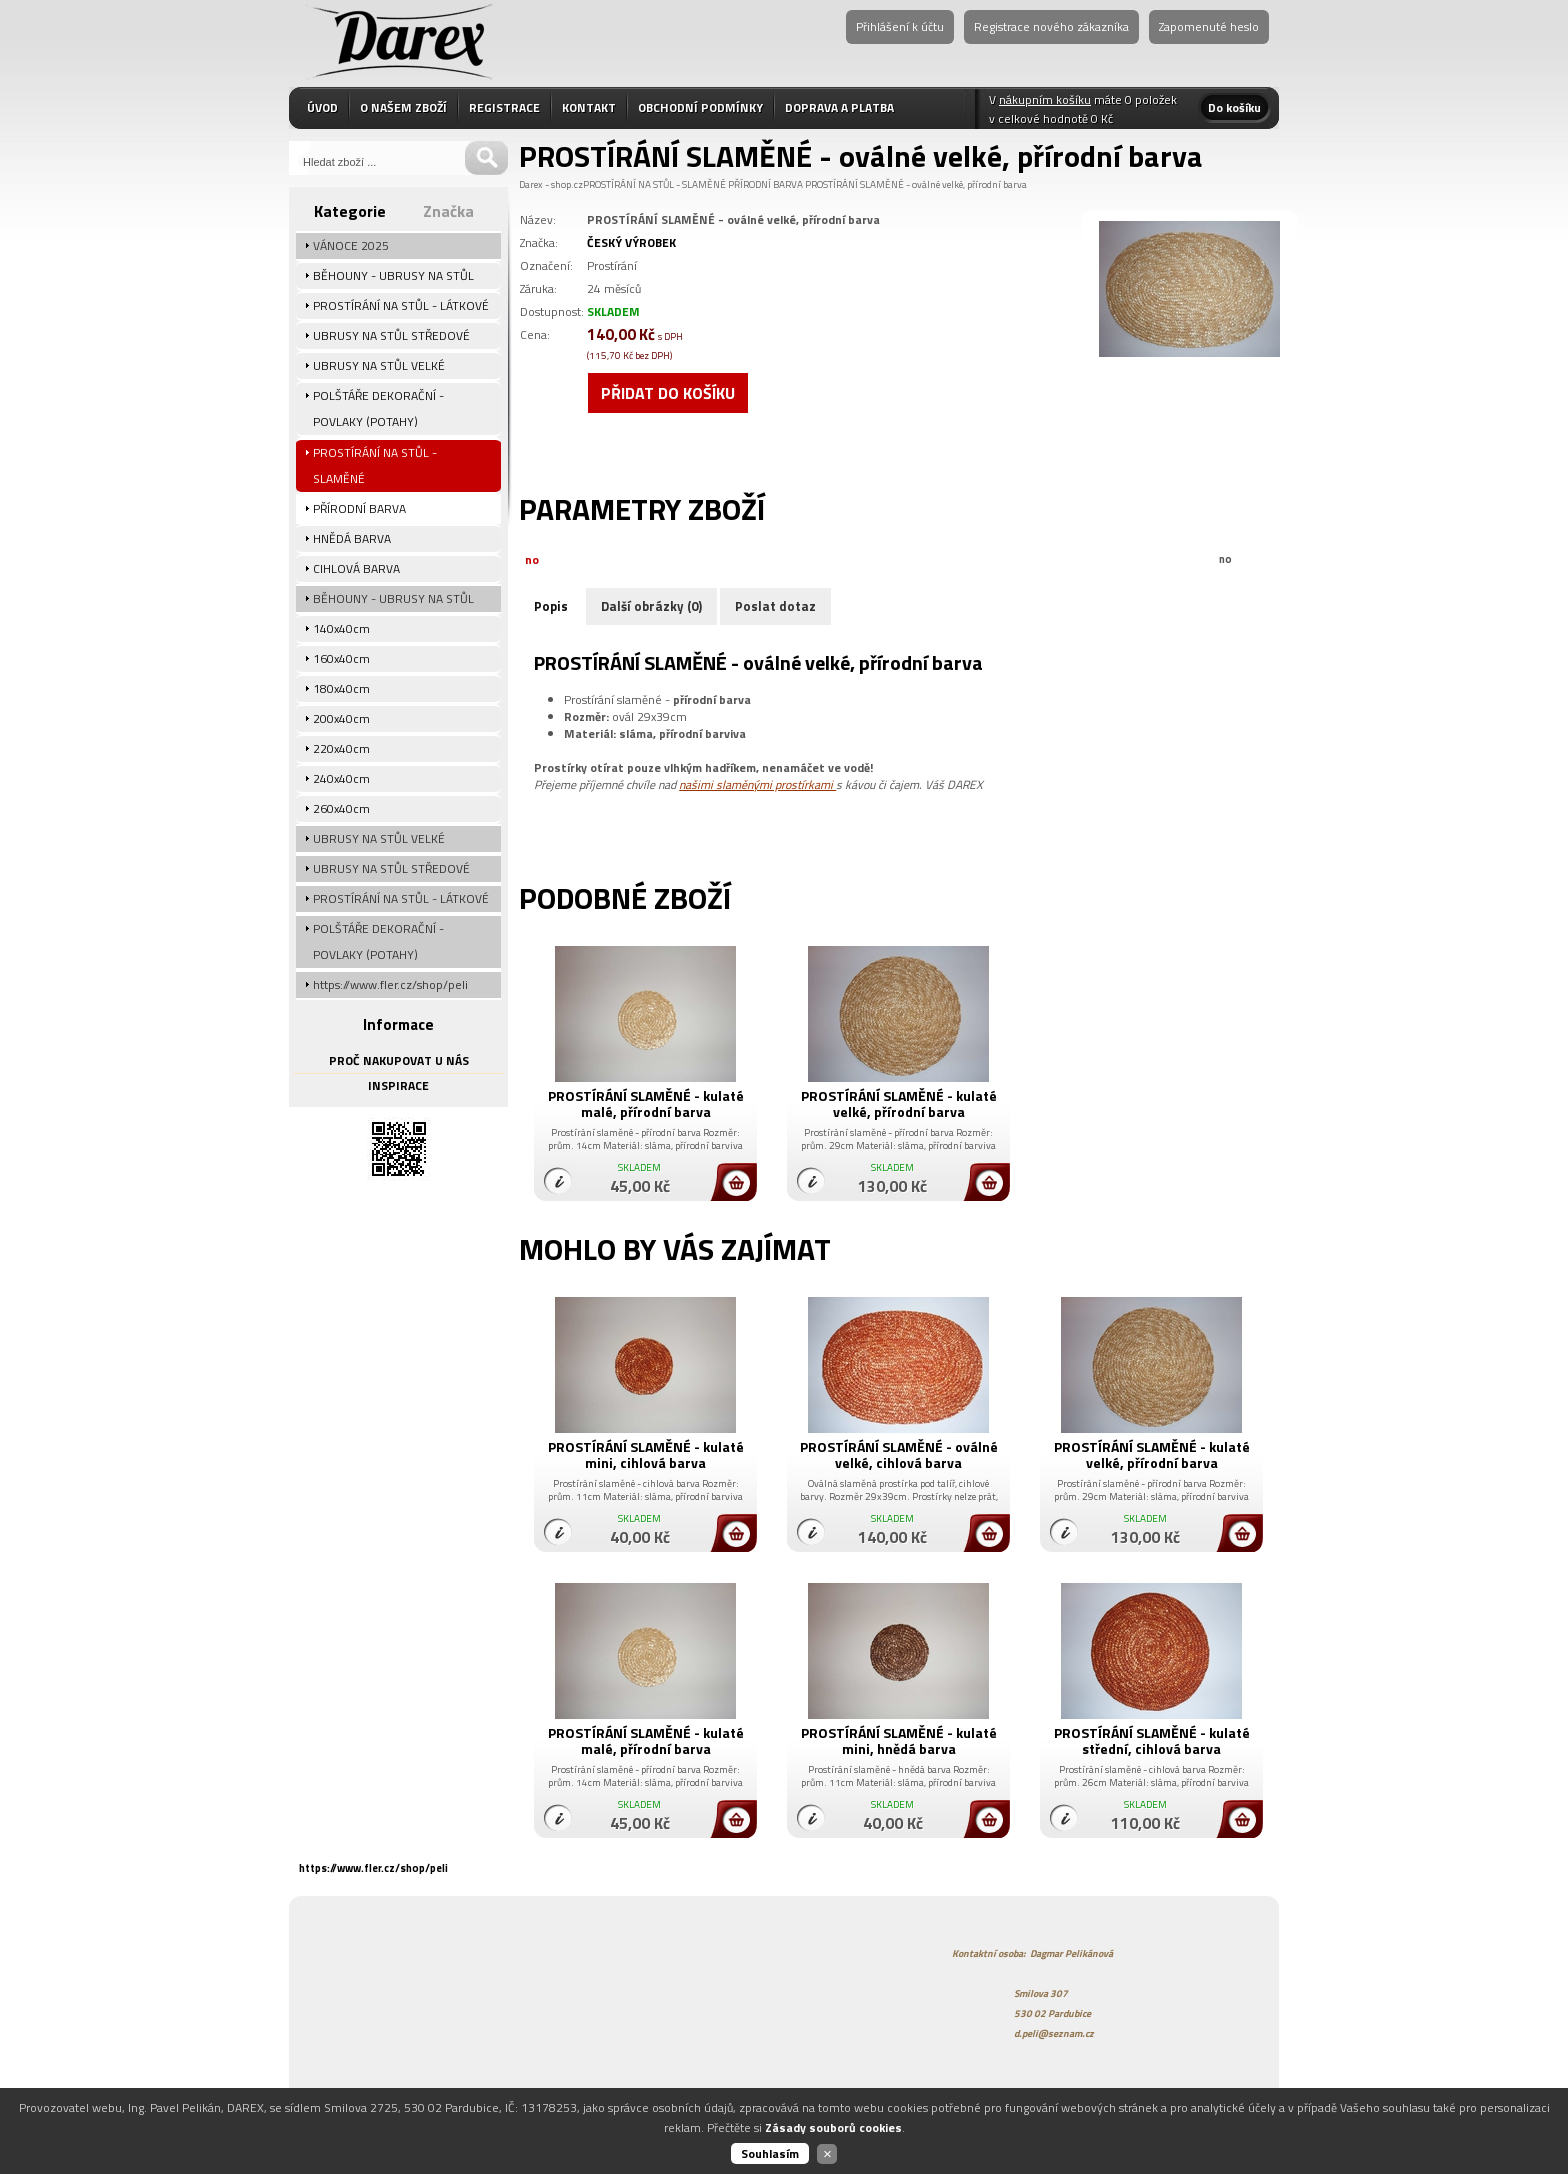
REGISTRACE (504, 107)
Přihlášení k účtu (900, 26)
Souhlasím (770, 2153)
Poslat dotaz (775, 606)
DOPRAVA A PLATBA (839, 107)
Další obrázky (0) (651, 606)
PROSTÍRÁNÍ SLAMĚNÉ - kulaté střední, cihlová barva (1152, 1740)
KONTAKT (589, 107)
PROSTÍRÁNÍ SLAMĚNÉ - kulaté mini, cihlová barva (646, 1454)
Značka (448, 211)
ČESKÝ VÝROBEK (631, 242)
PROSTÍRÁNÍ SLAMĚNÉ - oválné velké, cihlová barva (899, 1454)
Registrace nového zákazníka (1051, 26)
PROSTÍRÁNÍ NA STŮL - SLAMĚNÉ (654, 184)
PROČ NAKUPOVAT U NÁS (399, 1060)
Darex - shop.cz (551, 184)
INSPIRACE (398, 1085)
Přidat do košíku (668, 393)
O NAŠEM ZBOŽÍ (403, 107)
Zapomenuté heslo (1209, 26)
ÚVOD (322, 107)
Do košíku (1234, 107)
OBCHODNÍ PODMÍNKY (700, 107)
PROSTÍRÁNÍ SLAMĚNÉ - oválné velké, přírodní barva (916, 184)
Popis (551, 606)
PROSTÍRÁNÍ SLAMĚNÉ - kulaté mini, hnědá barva (899, 1740)
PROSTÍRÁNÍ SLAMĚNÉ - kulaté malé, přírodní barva (646, 1103)
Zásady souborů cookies (833, 2127)
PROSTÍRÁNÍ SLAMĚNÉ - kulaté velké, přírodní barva (899, 1103)
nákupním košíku (1045, 99)
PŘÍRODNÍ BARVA (765, 184)
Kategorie (350, 211)
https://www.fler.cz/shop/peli (373, 1868)
